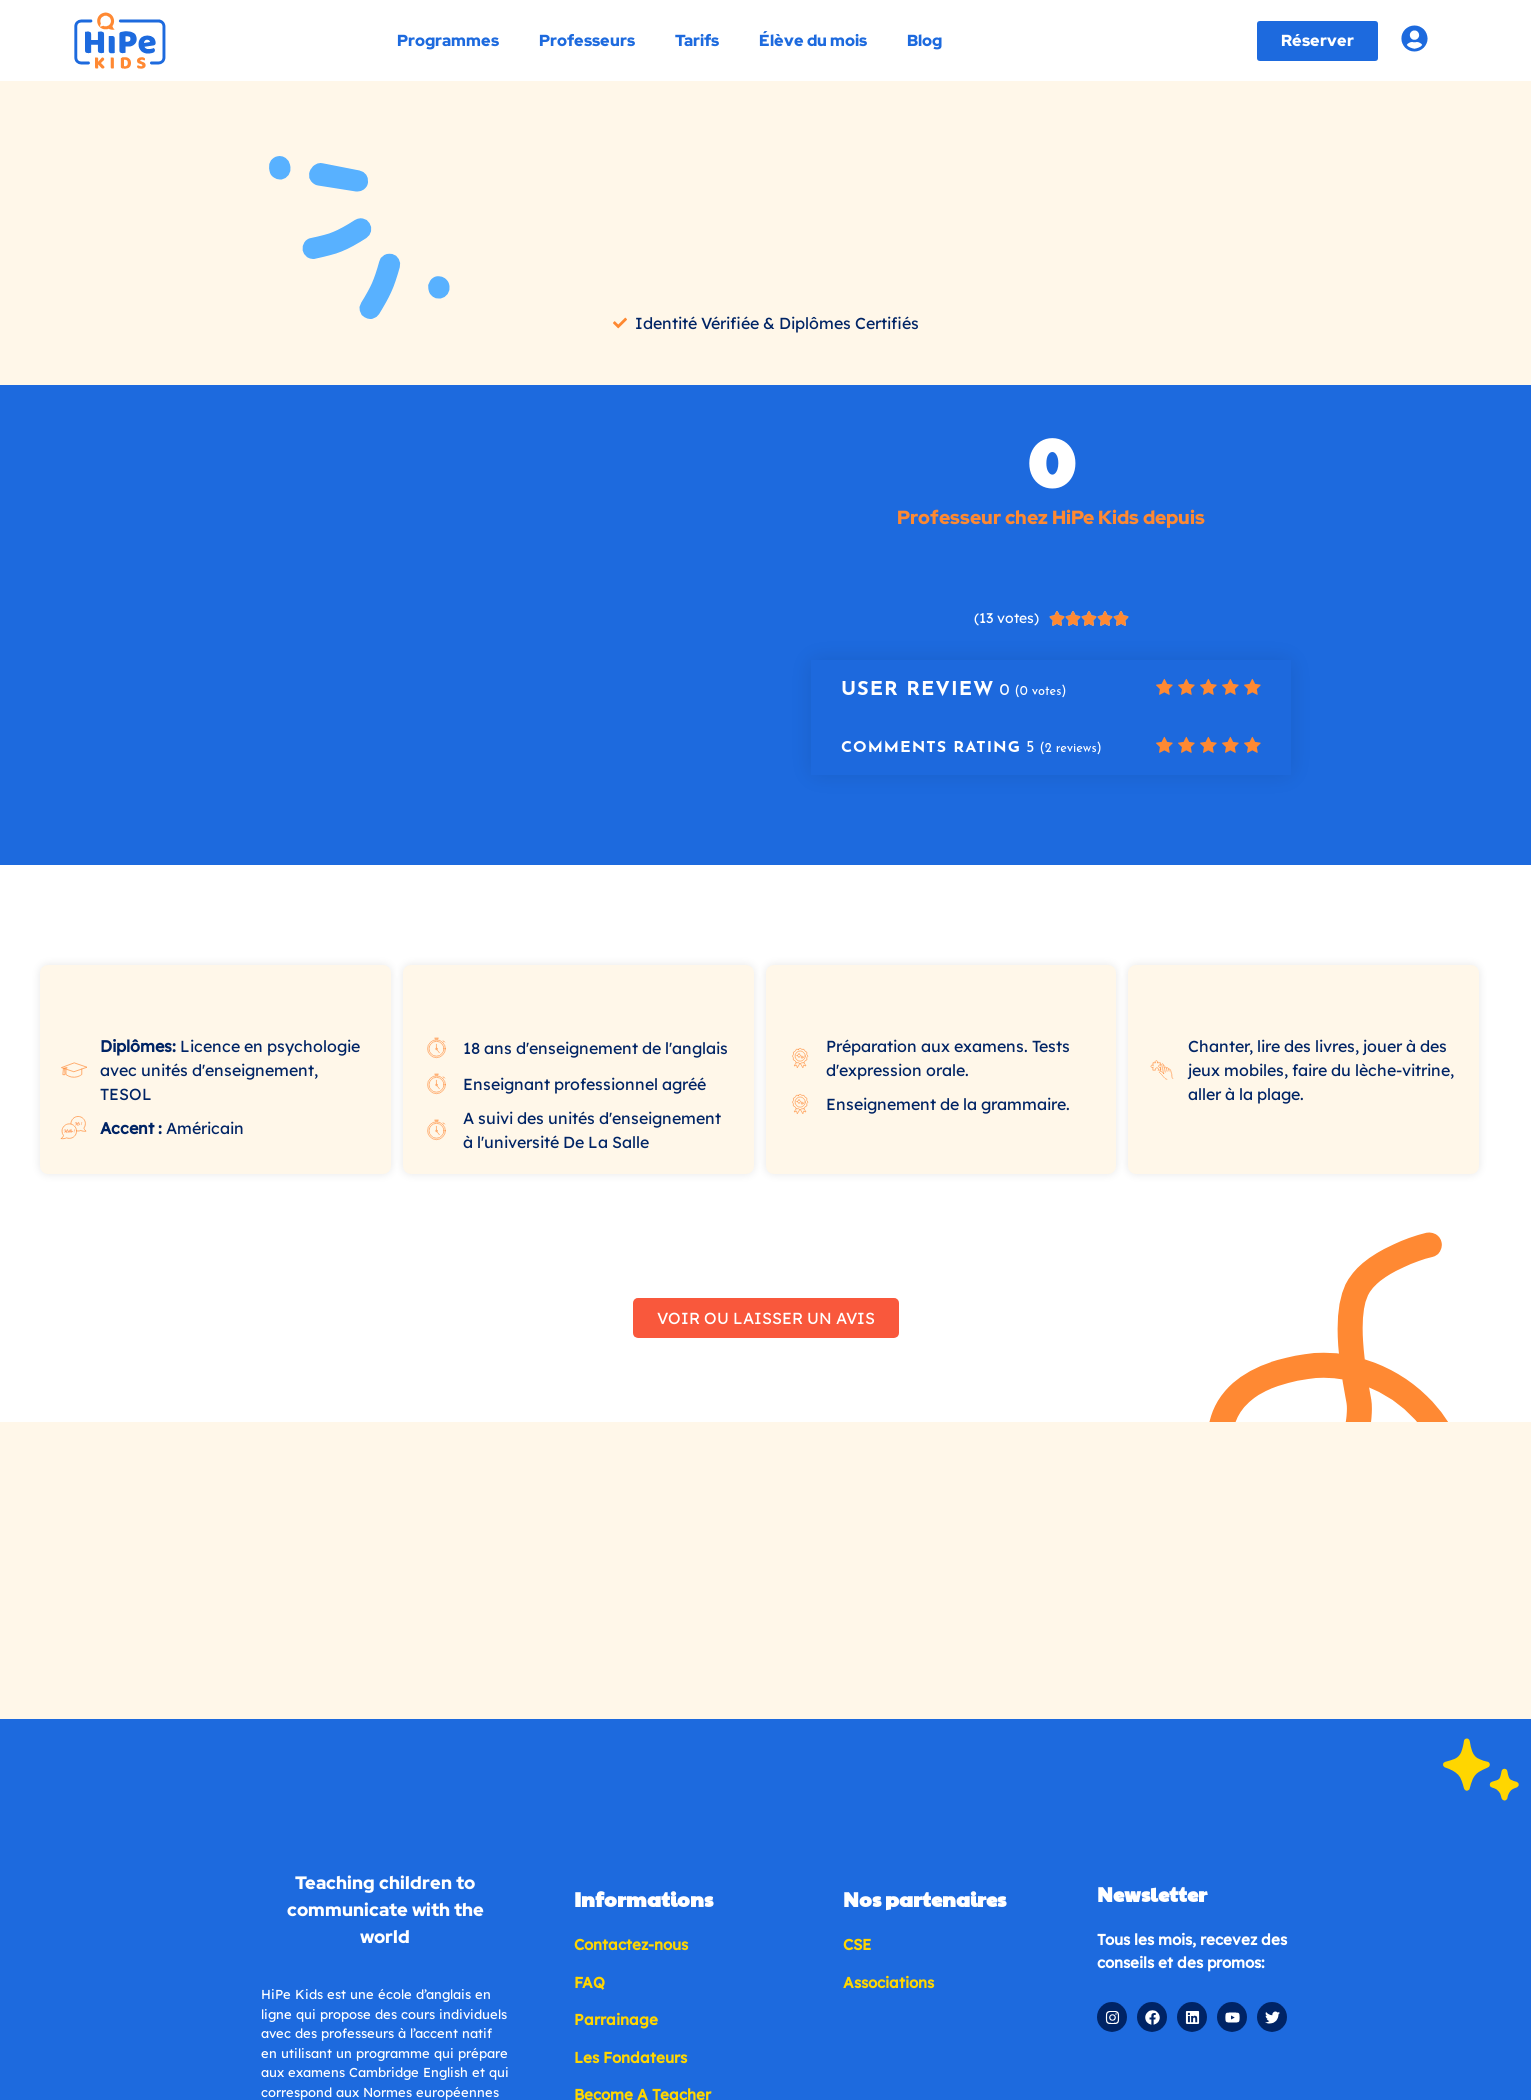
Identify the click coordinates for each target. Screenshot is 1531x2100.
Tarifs (697, 40)
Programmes (448, 40)
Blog (924, 40)
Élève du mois (813, 40)
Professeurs (587, 40)
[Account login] (1414, 38)
